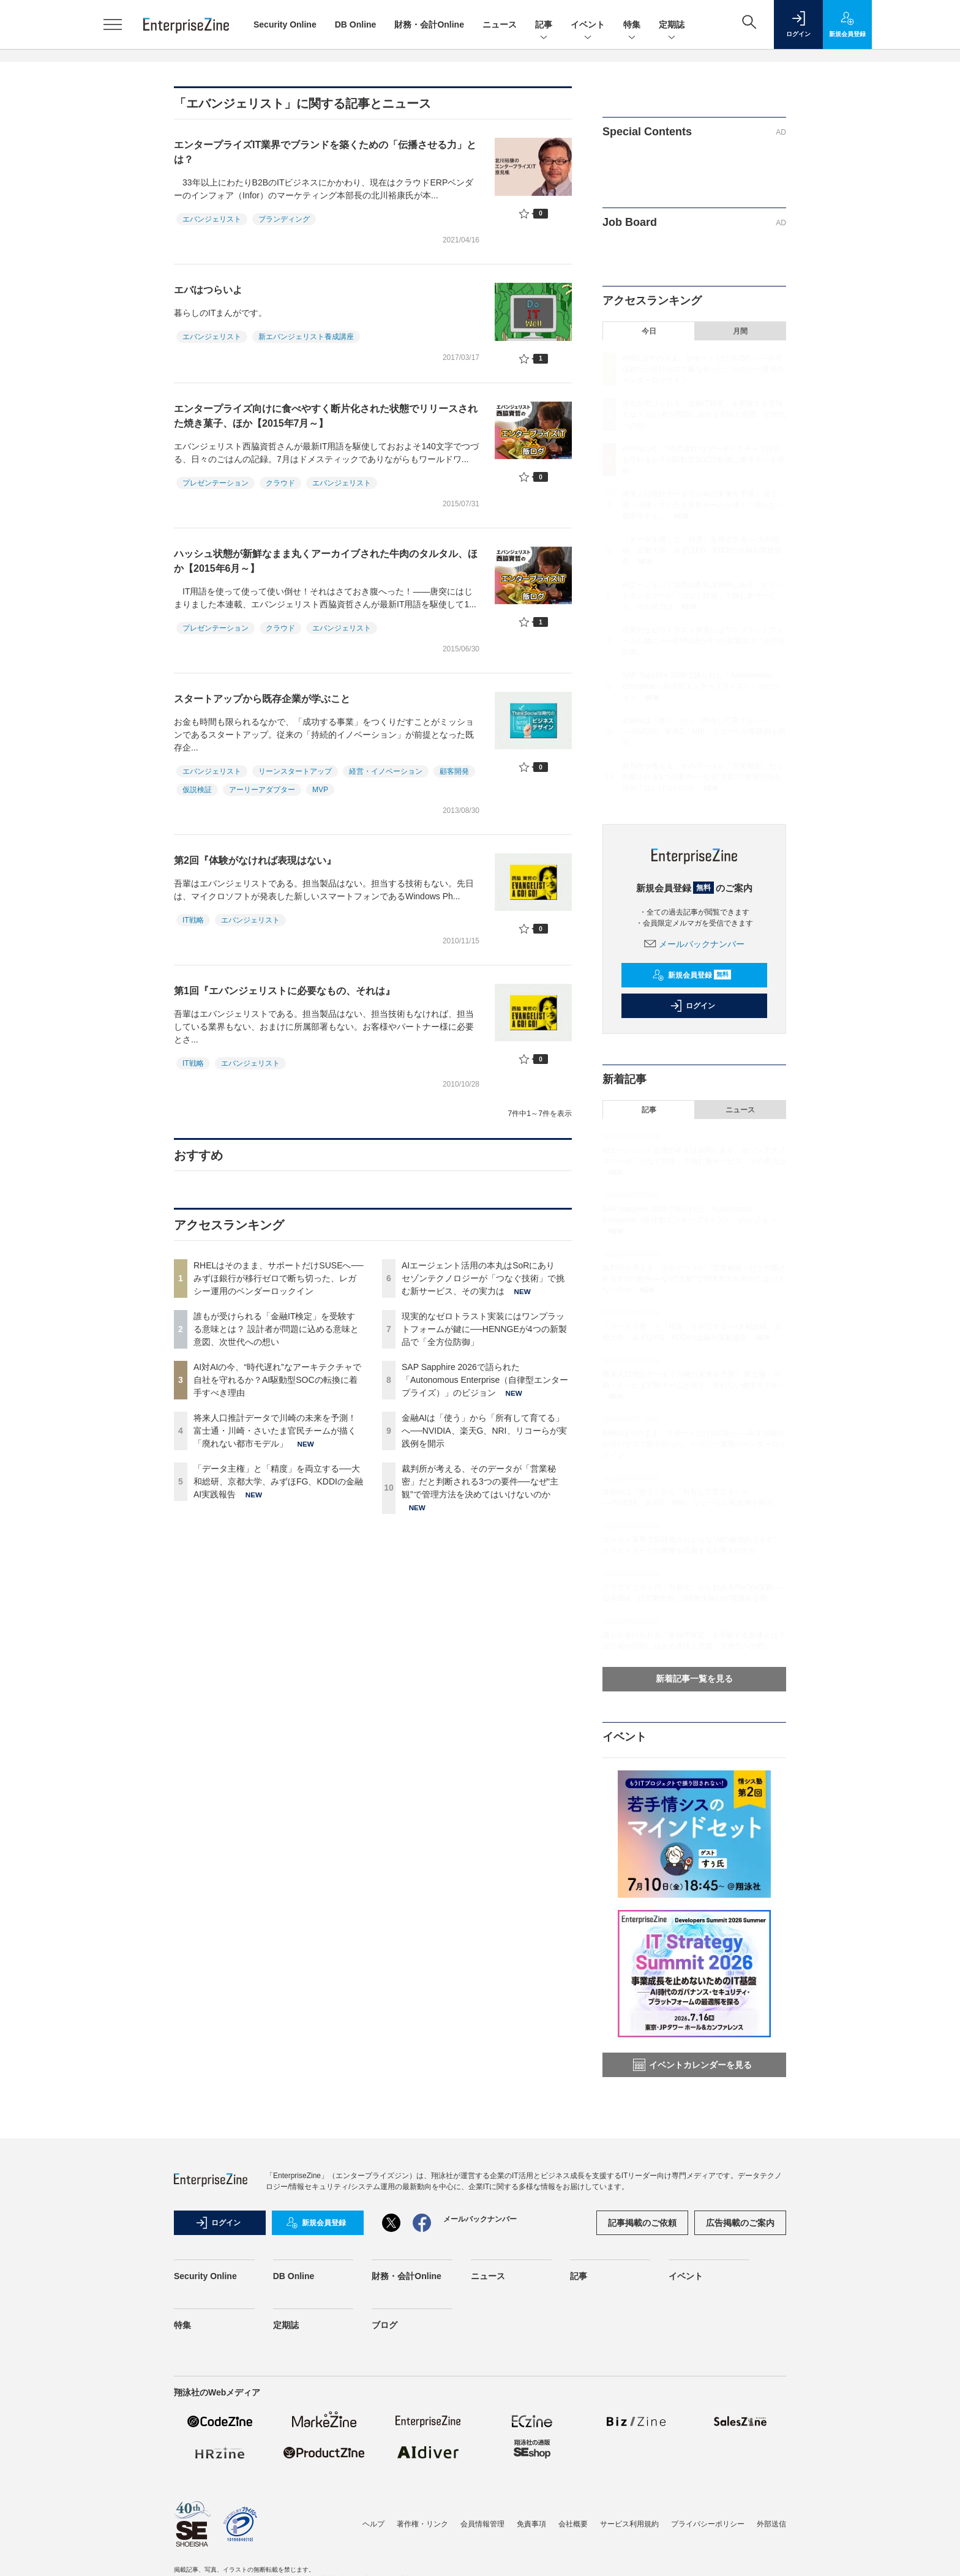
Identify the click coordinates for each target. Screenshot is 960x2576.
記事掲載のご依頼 (642, 2223)
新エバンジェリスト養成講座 (306, 336)
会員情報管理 (482, 2524)
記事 (543, 25)
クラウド (280, 483)
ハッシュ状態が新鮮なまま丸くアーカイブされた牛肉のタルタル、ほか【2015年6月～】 (326, 561)
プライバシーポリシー (707, 2524)
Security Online (285, 24)
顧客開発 (454, 771)
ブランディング (284, 219)
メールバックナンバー (694, 944)
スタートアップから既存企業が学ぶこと (262, 699)
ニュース (499, 24)
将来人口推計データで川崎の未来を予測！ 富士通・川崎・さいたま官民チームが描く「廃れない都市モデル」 (274, 1430)
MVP (320, 789)
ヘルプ (373, 2524)
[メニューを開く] (112, 24)
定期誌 (671, 25)
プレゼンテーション (215, 483)
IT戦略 (193, 920)
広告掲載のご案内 (740, 2223)
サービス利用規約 (629, 2524)
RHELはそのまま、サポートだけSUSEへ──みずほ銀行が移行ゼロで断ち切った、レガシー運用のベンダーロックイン (278, 1278)
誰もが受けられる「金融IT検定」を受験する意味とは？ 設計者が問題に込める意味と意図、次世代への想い (276, 1329)
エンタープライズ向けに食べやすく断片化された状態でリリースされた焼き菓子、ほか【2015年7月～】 (326, 416)
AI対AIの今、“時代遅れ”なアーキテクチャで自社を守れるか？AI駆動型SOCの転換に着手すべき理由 (277, 1380)
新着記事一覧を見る (694, 1678)
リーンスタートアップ (295, 771)
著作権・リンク (422, 2524)
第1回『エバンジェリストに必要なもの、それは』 (284, 991)
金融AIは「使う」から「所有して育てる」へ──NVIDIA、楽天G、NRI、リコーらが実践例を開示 (484, 1430)
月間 (740, 331)
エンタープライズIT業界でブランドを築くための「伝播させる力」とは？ (325, 152)
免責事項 (531, 2524)
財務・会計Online (429, 24)
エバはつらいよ (208, 290)
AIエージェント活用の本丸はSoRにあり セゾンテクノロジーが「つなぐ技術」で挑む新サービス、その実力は (483, 1278)
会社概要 (573, 2524)
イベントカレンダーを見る (692, 2065)
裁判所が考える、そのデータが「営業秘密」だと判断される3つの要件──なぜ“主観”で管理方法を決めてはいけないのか (480, 1481)
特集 (631, 25)
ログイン (692, 1006)
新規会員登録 (691, 975)
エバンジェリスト (211, 219)
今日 (649, 331)
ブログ (384, 2325)
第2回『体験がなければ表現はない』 (255, 860)
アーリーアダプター (262, 789)
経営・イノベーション (385, 771)
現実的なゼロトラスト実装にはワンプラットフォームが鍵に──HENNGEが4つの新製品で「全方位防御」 (484, 1329)
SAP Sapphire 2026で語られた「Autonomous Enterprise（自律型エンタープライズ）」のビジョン (485, 1380)
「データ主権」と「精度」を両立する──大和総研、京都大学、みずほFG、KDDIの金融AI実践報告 (278, 1481)
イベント (588, 25)
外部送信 (771, 2524)
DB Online (356, 24)
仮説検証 (197, 789)
